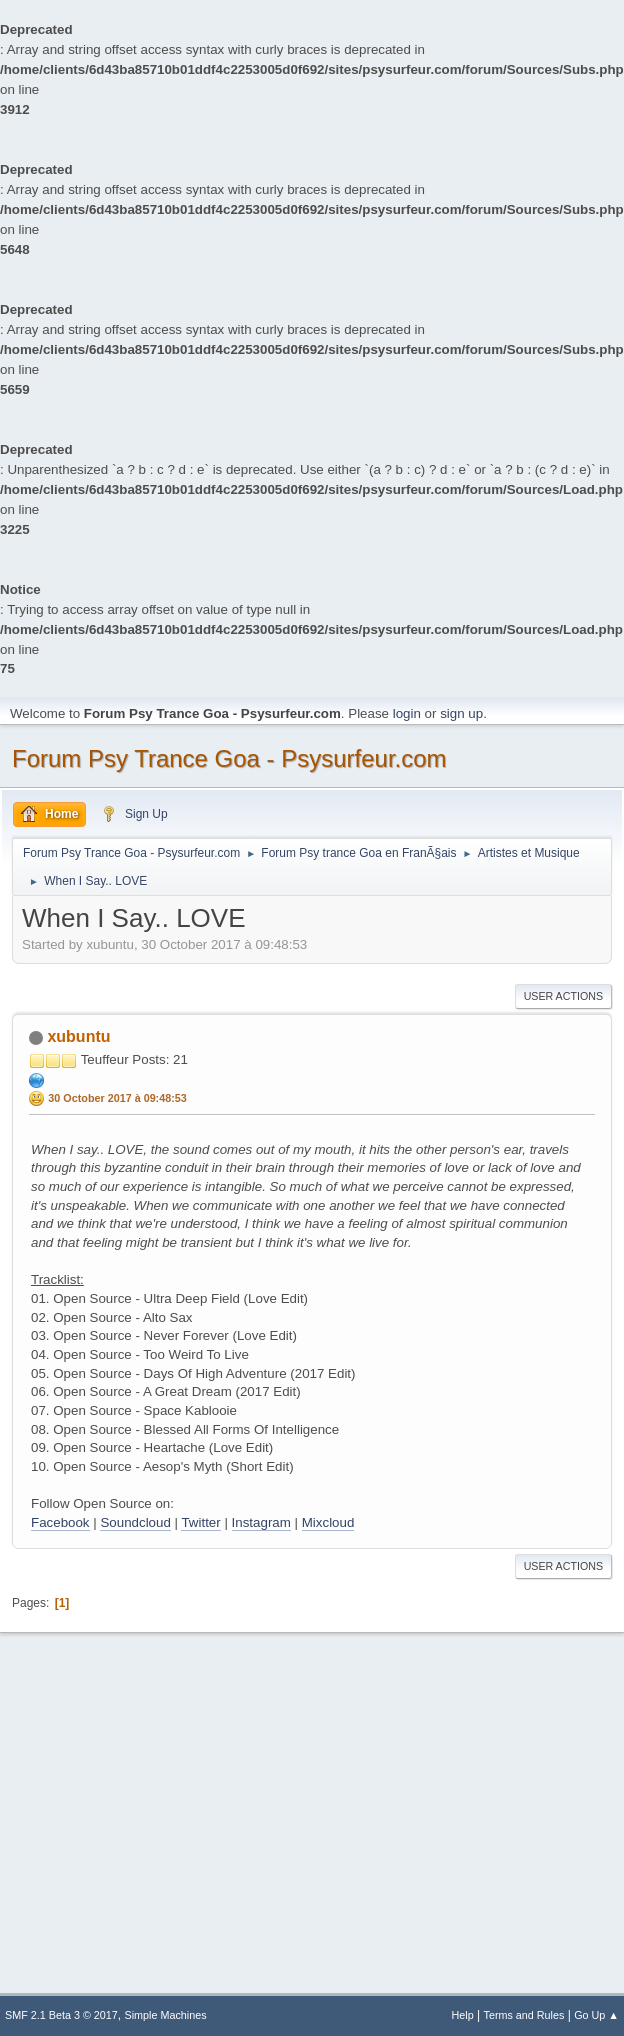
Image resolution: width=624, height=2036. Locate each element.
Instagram (261, 1522)
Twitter (200, 1522)
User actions (563, 996)
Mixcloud (328, 1522)
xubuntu (78, 1036)
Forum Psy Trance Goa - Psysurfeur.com (229, 758)
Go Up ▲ (596, 2015)
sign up (461, 713)
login (407, 713)
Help (463, 2015)
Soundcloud (135, 1522)
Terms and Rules (524, 2015)
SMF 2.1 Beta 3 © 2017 (61, 2015)
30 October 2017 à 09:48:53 (117, 1098)
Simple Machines (166, 2015)
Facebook (60, 1522)
